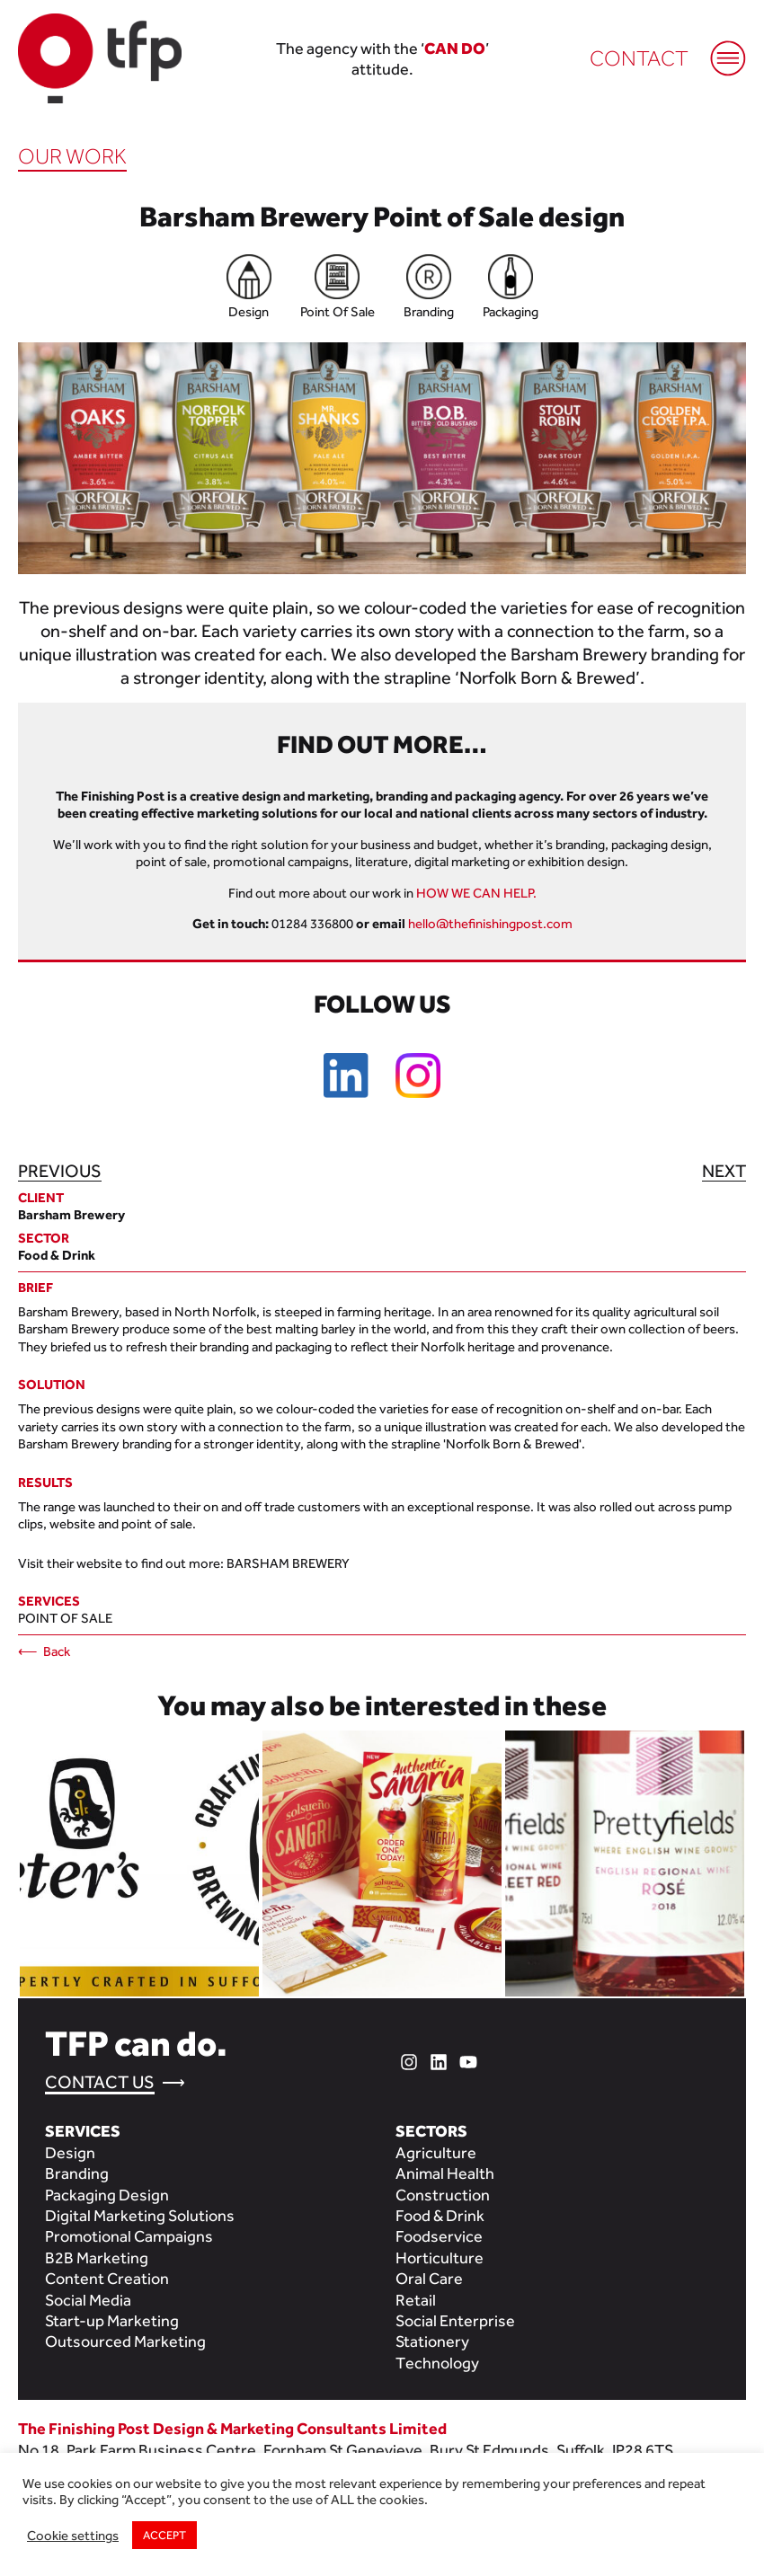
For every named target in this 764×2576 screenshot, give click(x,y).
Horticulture (439, 2257)
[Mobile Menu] (719, 49)
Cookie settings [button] (73, 2535)
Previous (60, 1171)
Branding (77, 2173)
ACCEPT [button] (164, 2535)
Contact (639, 58)
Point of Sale (65, 1617)
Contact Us (100, 2082)
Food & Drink (439, 2215)
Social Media (88, 2299)
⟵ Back (44, 1651)
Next (724, 1171)
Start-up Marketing (112, 2320)
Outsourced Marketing (125, 2341)
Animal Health (444, 2173)
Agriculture (435, 2152)
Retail (415, 2299)
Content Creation (107, 2278)
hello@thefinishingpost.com (490, 923)
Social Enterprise (455, 2320)
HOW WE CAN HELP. (476, 892)
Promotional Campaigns (129, 2235)
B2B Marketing (96, 2257)
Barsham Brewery (288, 1563)
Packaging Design (107, 2194)
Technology (437, 2362)
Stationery (432, 2341)
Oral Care (429, 2278)
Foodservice (439, 2235)
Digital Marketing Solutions (140, 2215)
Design (70, 2152)
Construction (442, 2194)
